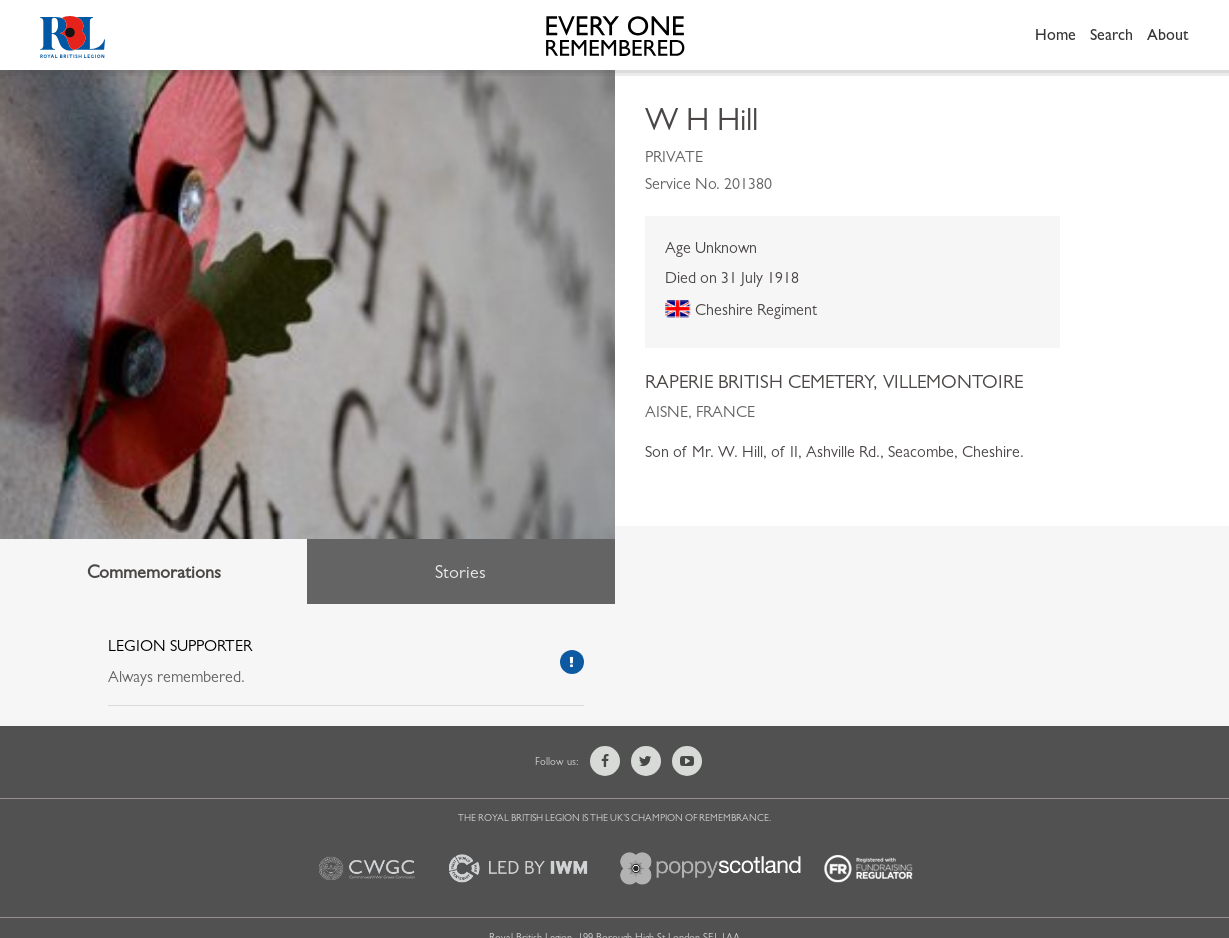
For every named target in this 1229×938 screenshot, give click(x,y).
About (1168, 34)
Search (1111, 34)
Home (1055, 34)
